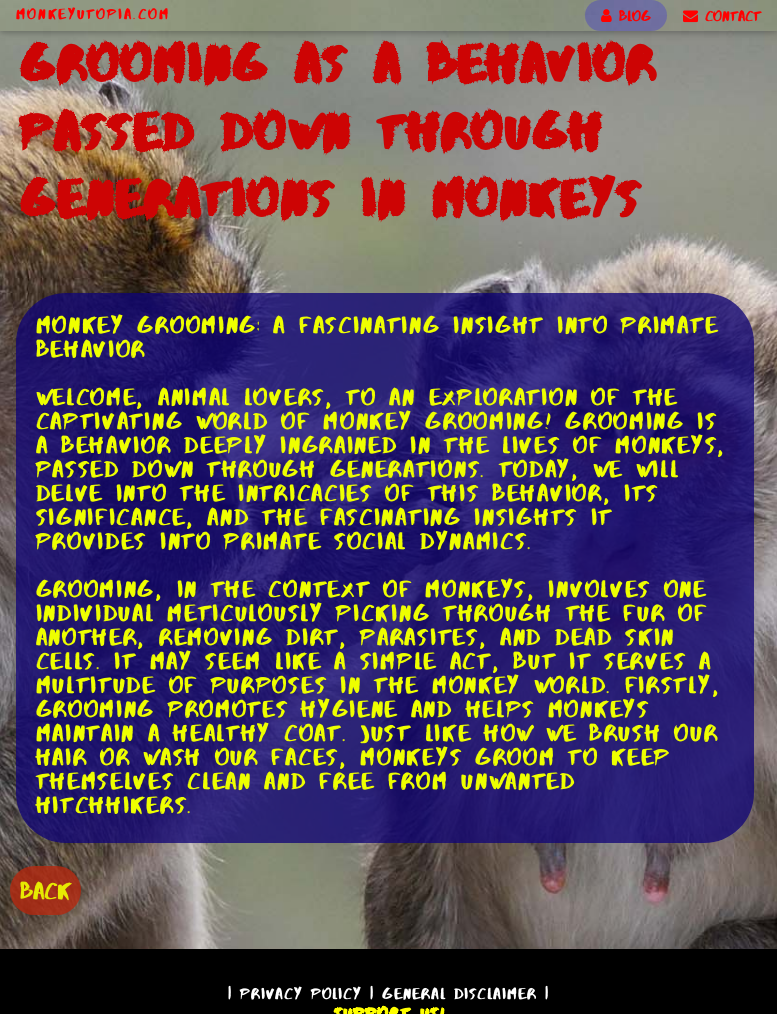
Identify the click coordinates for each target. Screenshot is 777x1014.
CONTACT (722, 16)
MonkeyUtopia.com (93, 14)
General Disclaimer (459, 993)
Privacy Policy (301, 993)
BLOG (626, 16)
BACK (45, 890)
